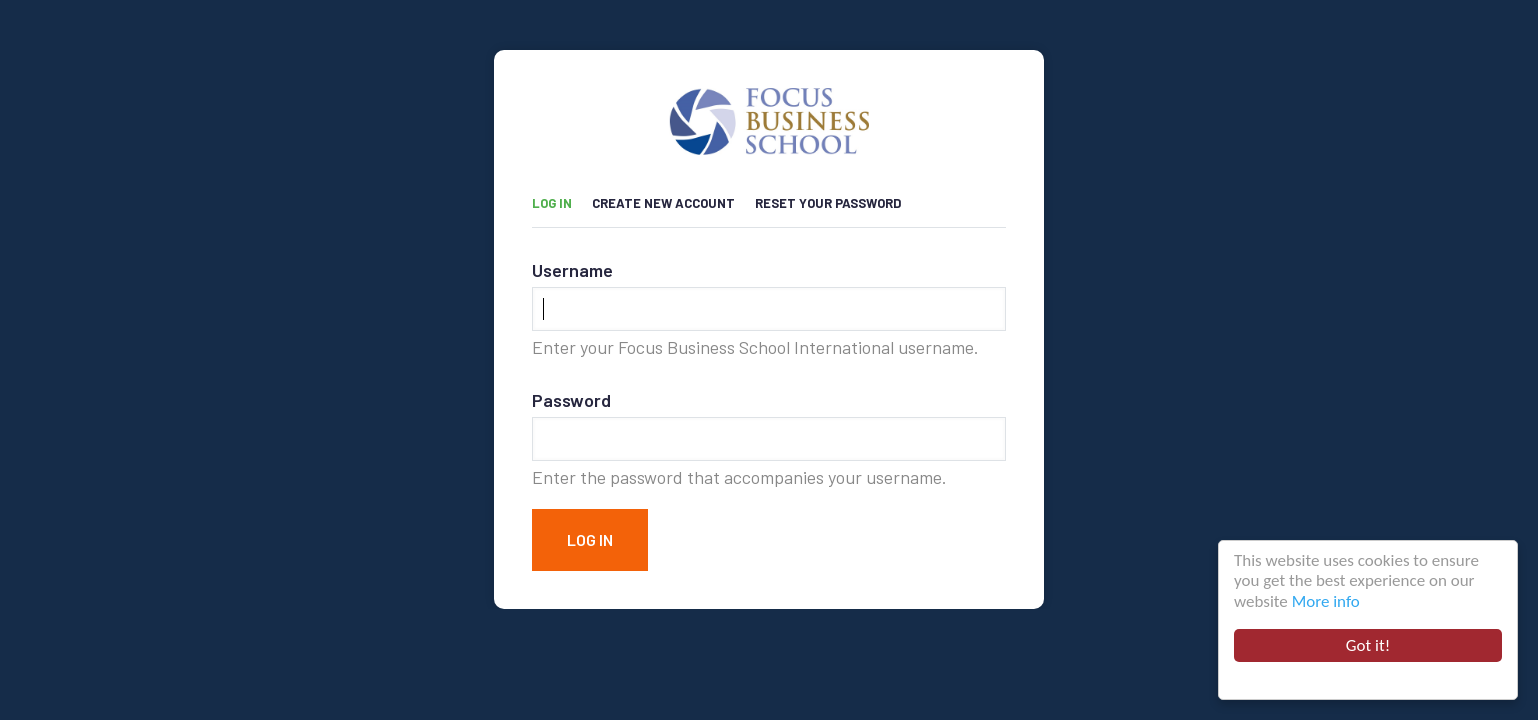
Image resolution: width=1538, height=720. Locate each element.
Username (572, 270)
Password (571, 400)
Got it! (1371, 645)
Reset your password (828, 203)
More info (1328, 601)
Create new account (663, 203)
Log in (562, 199)
